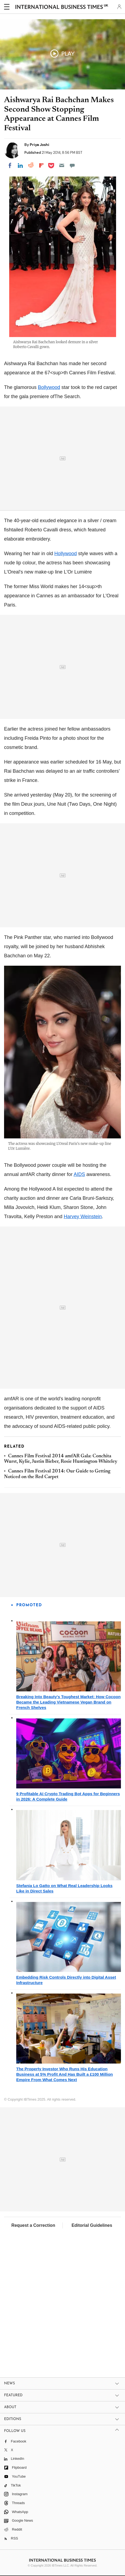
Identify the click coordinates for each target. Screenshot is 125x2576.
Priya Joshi (39, 144)
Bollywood (49, 387)
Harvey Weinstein (83, 1216)
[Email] (62, 165)
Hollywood (65, 553)
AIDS (79, 1174)
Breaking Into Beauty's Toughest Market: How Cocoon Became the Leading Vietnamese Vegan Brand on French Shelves (68, 1702)
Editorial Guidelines (91, 2225)
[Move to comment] (72, 165)
